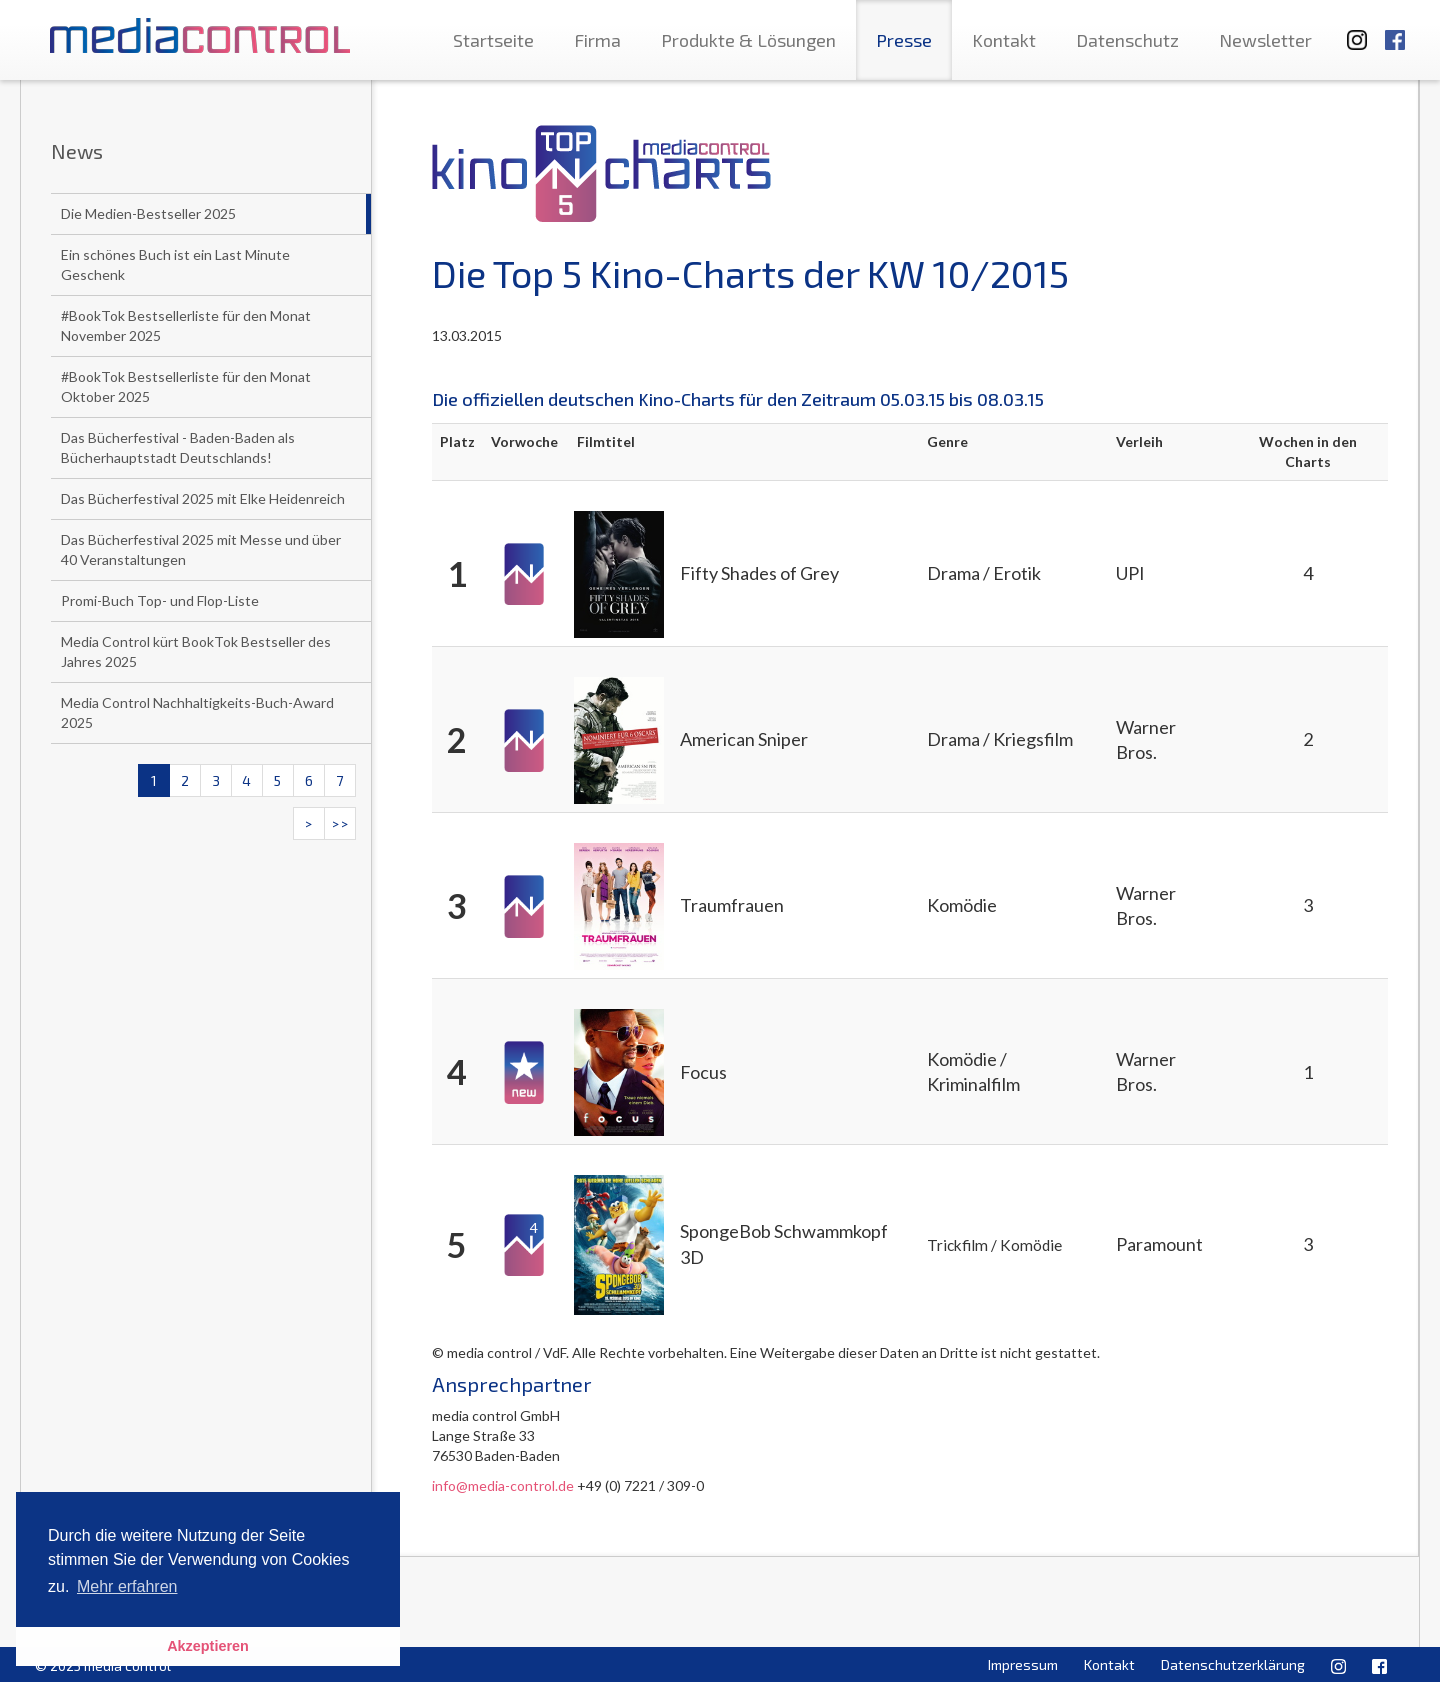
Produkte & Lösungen (748, 40)
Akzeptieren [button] (208, 1646)
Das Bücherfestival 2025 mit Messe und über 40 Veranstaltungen (201, 549)
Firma (597, 40)
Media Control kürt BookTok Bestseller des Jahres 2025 (196, 651)
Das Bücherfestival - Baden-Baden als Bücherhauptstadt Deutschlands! (178, 447)
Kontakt (1004, 40)
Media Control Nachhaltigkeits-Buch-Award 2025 (197, 712)
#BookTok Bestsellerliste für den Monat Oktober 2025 (186, 386)
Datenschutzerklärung (1233, 1664)
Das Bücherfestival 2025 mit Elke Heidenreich (203, 498)
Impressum (1023, 1664)
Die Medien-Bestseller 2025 (148, 213)
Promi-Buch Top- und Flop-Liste (160, 600)
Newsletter (1265, 40)
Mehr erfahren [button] (127, 1586)
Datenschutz (1127, 40)
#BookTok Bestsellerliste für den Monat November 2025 (186, 325)
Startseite (493, 40)
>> (340, 823)
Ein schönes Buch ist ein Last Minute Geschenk (175, 264)
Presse (904, 40)
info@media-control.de (503, 1485)
